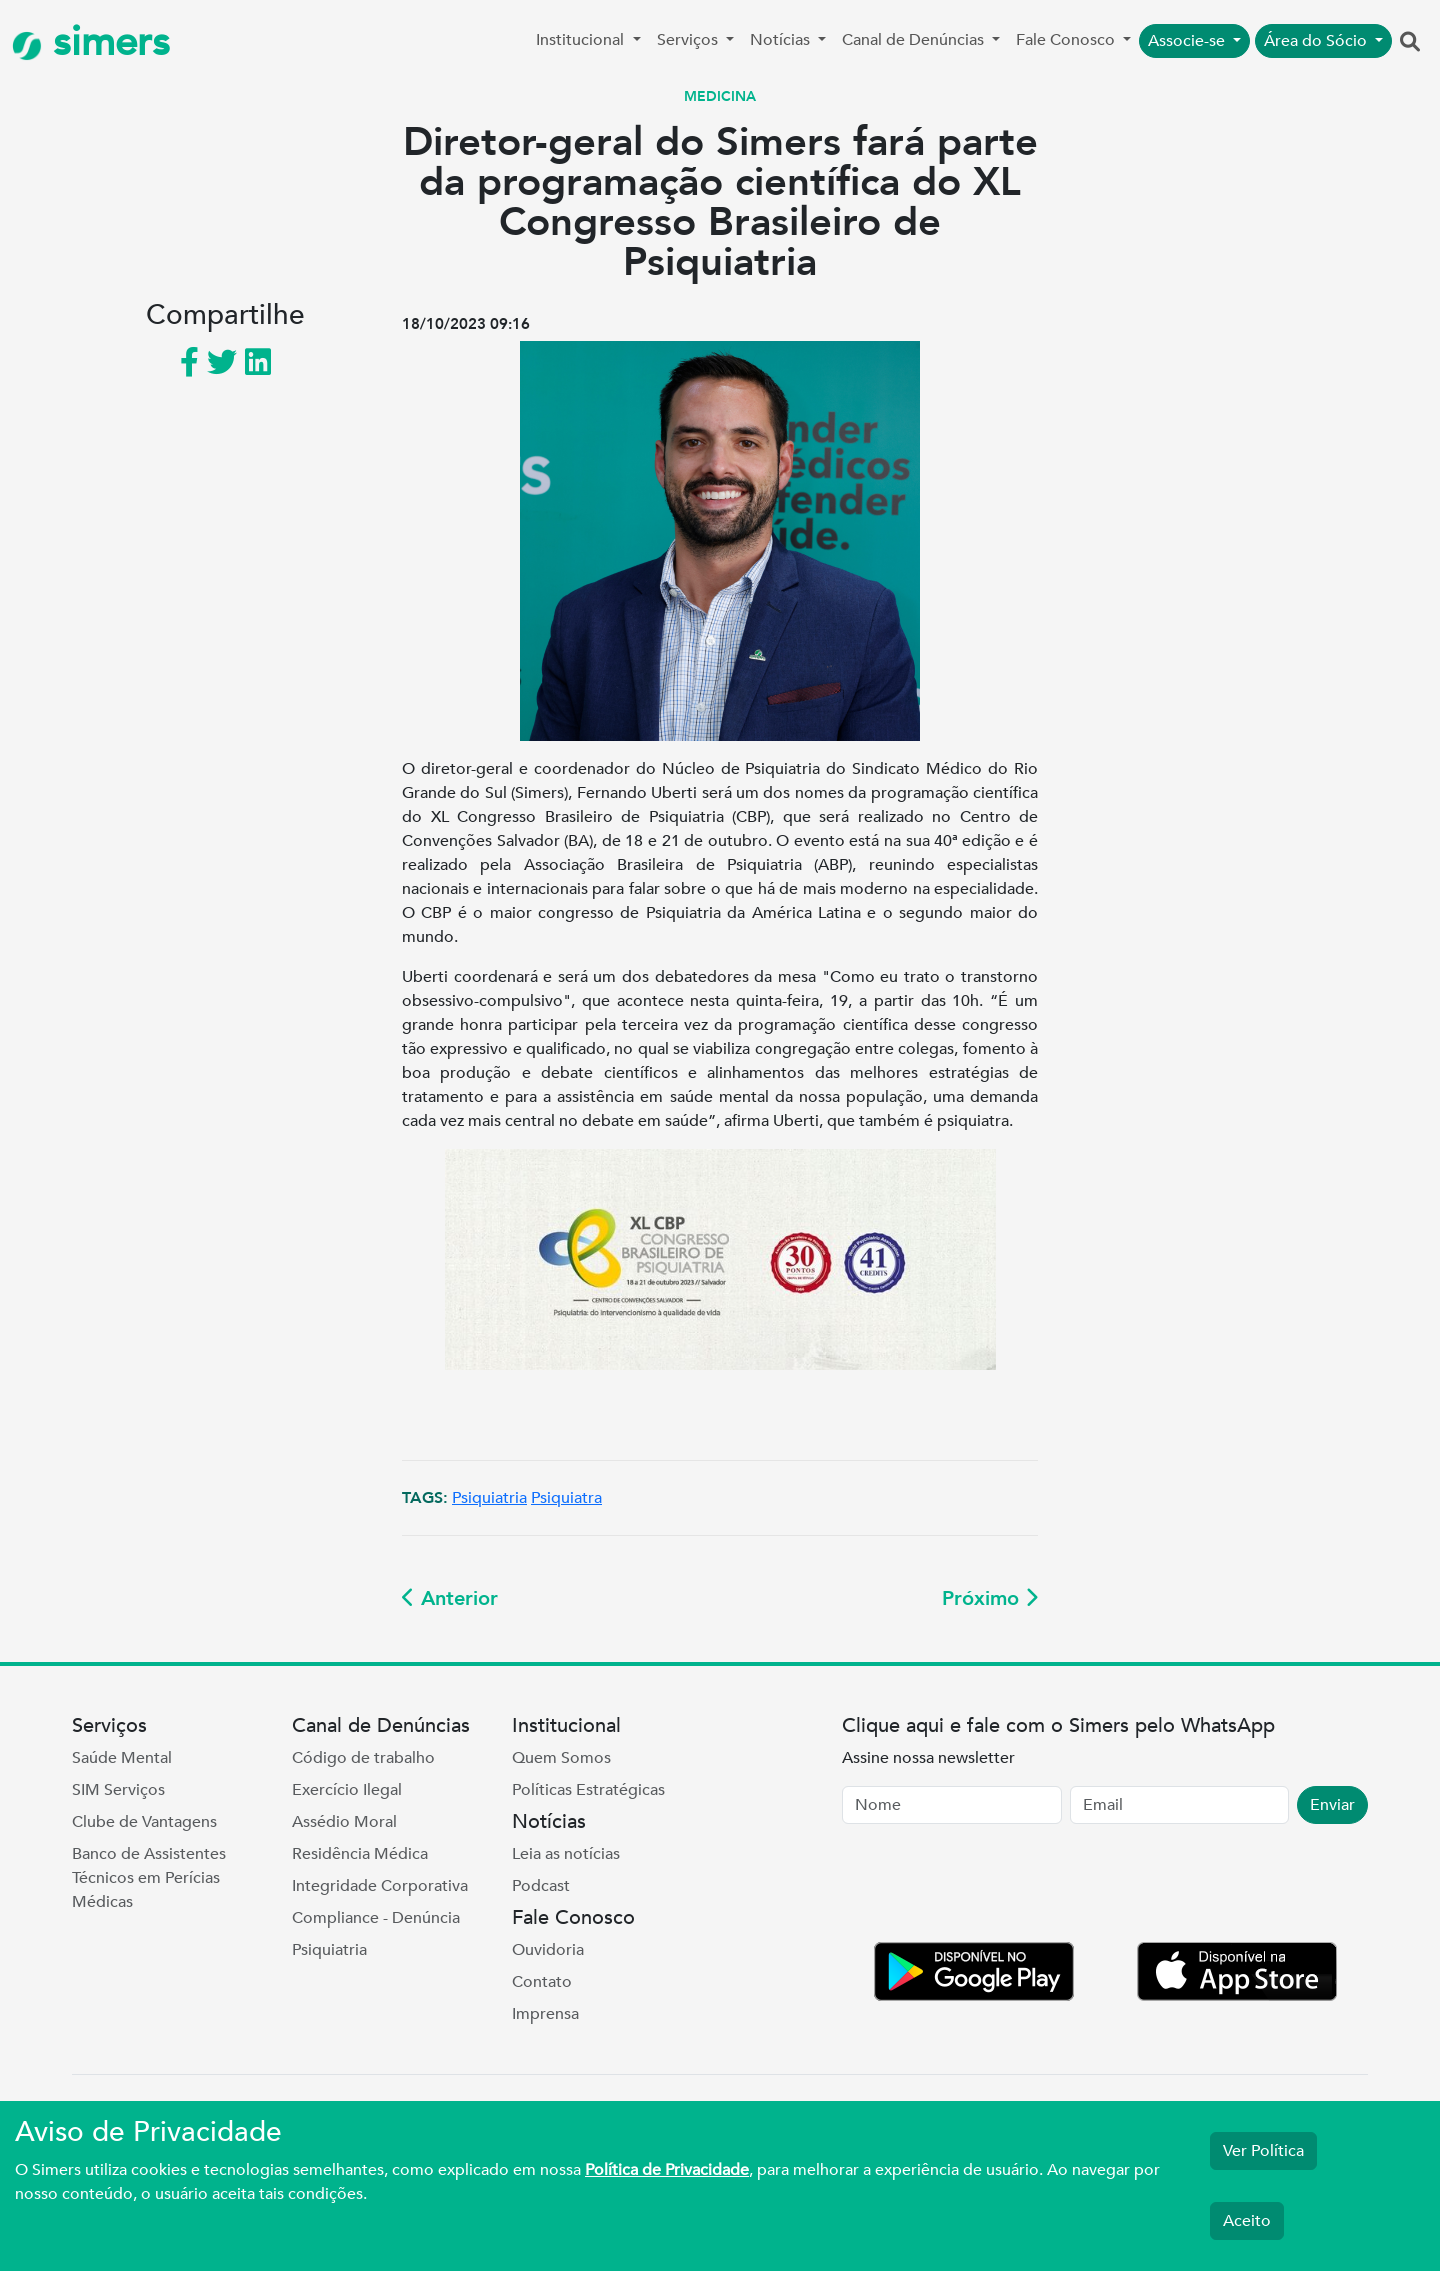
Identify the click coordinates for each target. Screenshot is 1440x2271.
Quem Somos (561, 1758)
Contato (542, 1982)
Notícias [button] (782, 40)
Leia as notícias (566, 1854)
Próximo (990, 1598)
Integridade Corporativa (380, 1886)
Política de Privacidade (667, 2170)
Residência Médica (360, 1854)
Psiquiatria (489, 1498)
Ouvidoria (548, 1950)
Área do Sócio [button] (1317, 41)
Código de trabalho (363, 1758)
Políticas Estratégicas (588, 1790)
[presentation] (994, 1887)
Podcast (541, 1886)
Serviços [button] (689, 40)
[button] (1410, 43)
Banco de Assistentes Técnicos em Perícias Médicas (149, 1878)
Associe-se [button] (1188, 41)
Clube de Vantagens (144, 1822)
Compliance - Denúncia (376, 1918)
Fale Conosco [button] (1067, 40)
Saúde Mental (122, 1758)
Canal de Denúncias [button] (915, 40)
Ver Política (1263, 2151)
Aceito (1247, 2221)
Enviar (1332, 1805)
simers (91, 42)
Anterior (450, 1598)
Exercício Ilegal (347, 1790)
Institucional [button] (582, 40)
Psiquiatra (566, 1498)
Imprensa (545, 2014)
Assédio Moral (344, 1822)
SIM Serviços (118, 1790)
